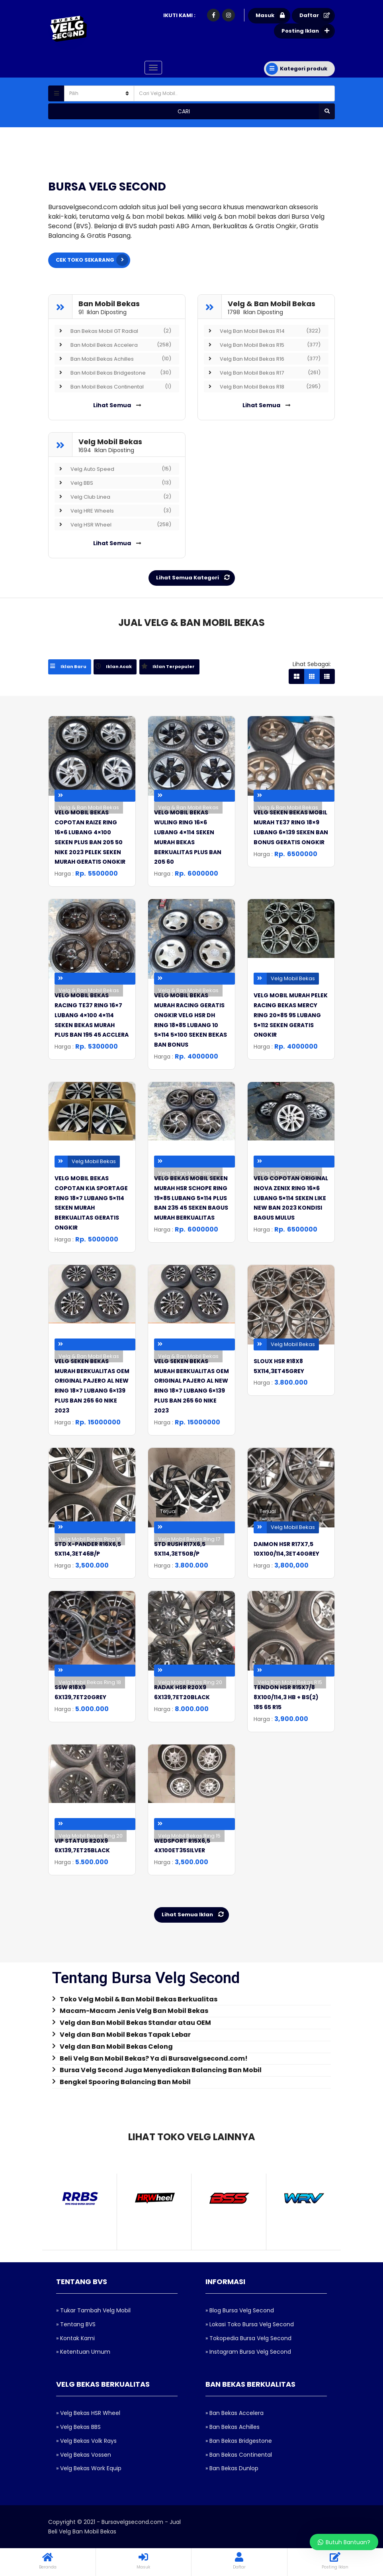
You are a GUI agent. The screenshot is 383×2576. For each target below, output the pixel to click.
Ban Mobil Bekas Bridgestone (113, 372)
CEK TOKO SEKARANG (92, 260)
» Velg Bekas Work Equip (88, 2468)
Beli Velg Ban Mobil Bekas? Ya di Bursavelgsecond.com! (154, 2058)
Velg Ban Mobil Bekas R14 (262, 330)
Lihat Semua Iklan (194, 1915)
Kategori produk (296, 69)
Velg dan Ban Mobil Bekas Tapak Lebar (125, 2034)
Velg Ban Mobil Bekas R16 (262, 358)
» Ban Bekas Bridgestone (238, 2440)
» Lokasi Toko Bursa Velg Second (249, 2324)
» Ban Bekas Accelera (234, 2413)
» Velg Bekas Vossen (83, 2454)
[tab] (71, 667)
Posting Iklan (307, 31)
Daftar (316, 15)
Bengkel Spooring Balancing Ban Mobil (125, 2081)
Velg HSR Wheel (113, 524)
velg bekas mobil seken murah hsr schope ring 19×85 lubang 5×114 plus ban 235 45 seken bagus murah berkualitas (191, 1198)
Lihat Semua (117, 405)
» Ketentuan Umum (83, 2352)
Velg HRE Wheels (113, 510)
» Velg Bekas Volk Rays (86, 2440)
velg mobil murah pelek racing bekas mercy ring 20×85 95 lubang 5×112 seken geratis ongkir (291, 1015)
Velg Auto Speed (113, 468)
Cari (256, 111)
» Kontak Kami (75, 2338)
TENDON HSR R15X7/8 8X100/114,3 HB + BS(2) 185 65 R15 (286, 1697)
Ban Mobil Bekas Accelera (113, 344)
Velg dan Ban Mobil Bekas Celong (116, 2046)
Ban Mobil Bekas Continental (113, 386)
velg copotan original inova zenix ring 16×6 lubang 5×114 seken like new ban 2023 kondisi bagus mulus (291, 1198)
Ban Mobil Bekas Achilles (113, 358)
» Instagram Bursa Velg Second (248, 2352)
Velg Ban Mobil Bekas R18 (262, 386)
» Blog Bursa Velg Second (239, 2310)
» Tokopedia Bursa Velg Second (248, 2338)
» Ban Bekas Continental (238, 2454)
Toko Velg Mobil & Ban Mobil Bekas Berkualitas (138, 1998)
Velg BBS (113, 482)
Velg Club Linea (113, 496)
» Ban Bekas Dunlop (231, 2468)
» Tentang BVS (76, 2324)
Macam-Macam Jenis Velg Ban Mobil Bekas (134, 2010)
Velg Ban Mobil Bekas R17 (262, 372)
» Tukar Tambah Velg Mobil (93, 2310)
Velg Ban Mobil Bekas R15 (262, 344)
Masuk (272, 15)
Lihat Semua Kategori (194, 577)
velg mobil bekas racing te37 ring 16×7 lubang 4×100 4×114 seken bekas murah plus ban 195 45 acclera (92, 1015)
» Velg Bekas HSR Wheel (88, 2413)
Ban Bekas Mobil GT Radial (113, 330)
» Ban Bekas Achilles (232, 2427)
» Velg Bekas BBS (78, 2427)
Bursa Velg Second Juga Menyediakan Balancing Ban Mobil (161, 2070)
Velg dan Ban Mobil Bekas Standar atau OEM (135, 2022)
